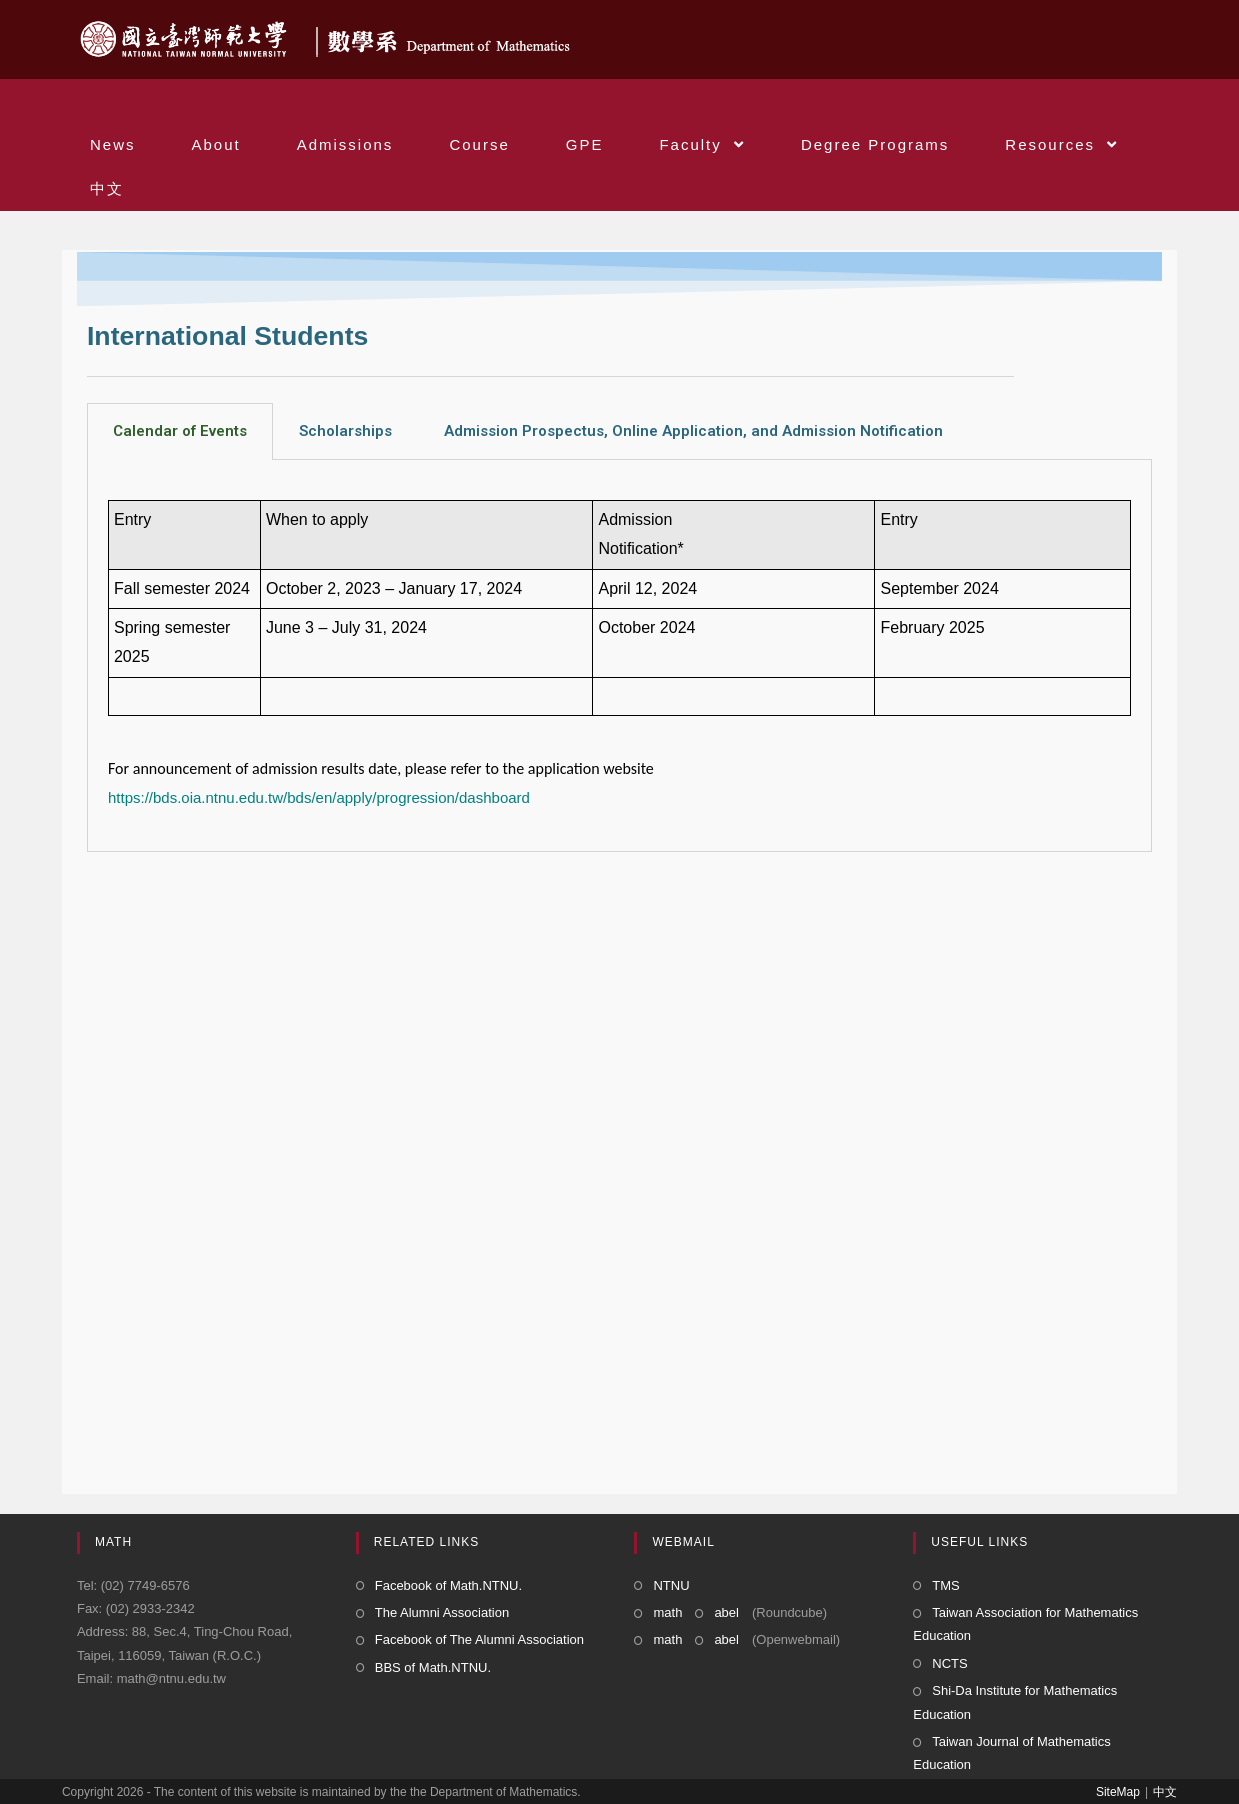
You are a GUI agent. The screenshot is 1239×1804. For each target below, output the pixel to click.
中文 (1165, 1792)
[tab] (180, 431)
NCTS (949, 1663)
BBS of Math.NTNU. (433, 1667)
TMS (945, 1585)
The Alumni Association (442, 1612)
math (667, 1612)
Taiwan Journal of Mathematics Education (1011, 1753)
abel (726, 1612)
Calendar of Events (180, 431)
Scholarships (345, 431)
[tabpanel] (619, 656)
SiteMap (1118, 1792)
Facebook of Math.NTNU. (448, 1585)
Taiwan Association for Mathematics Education (1025, 1624)
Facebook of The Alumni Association (479, 1639)
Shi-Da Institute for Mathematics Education (1015, 1702)
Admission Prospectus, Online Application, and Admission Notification (693, 431)
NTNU (671, 1585)
